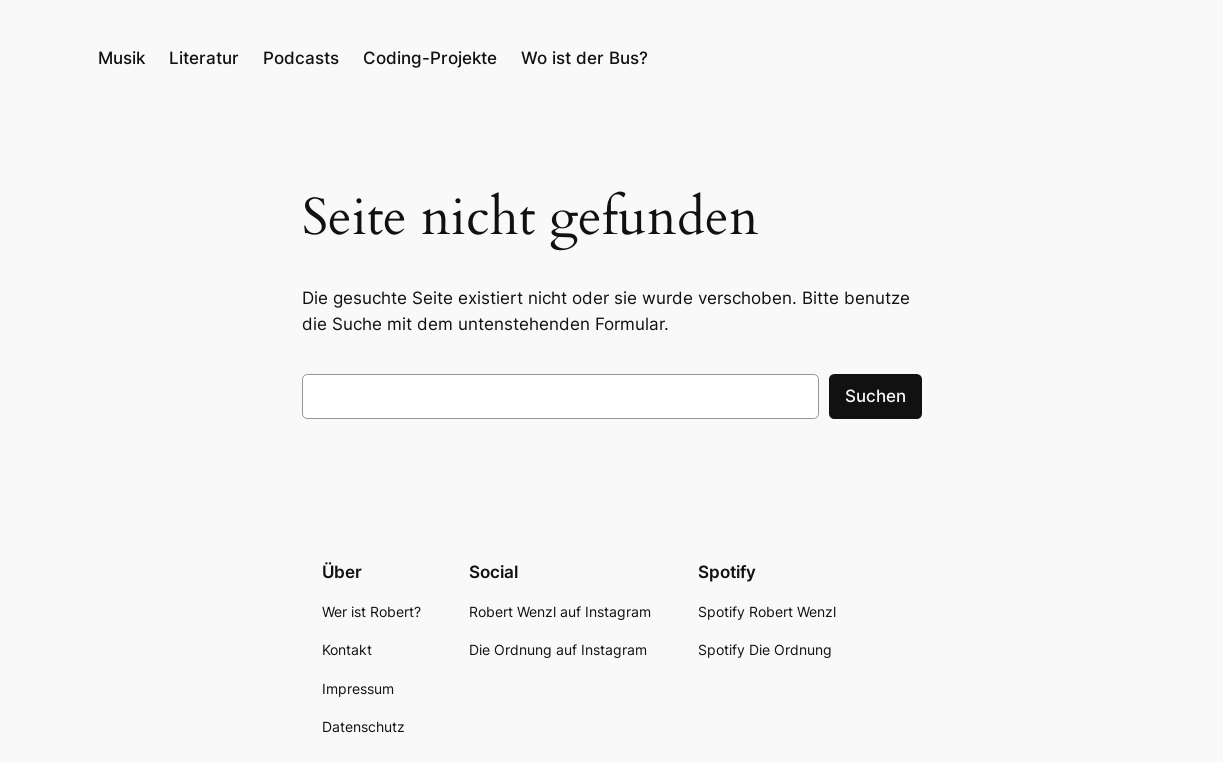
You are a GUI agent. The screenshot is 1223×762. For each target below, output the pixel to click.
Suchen (875, 396)
